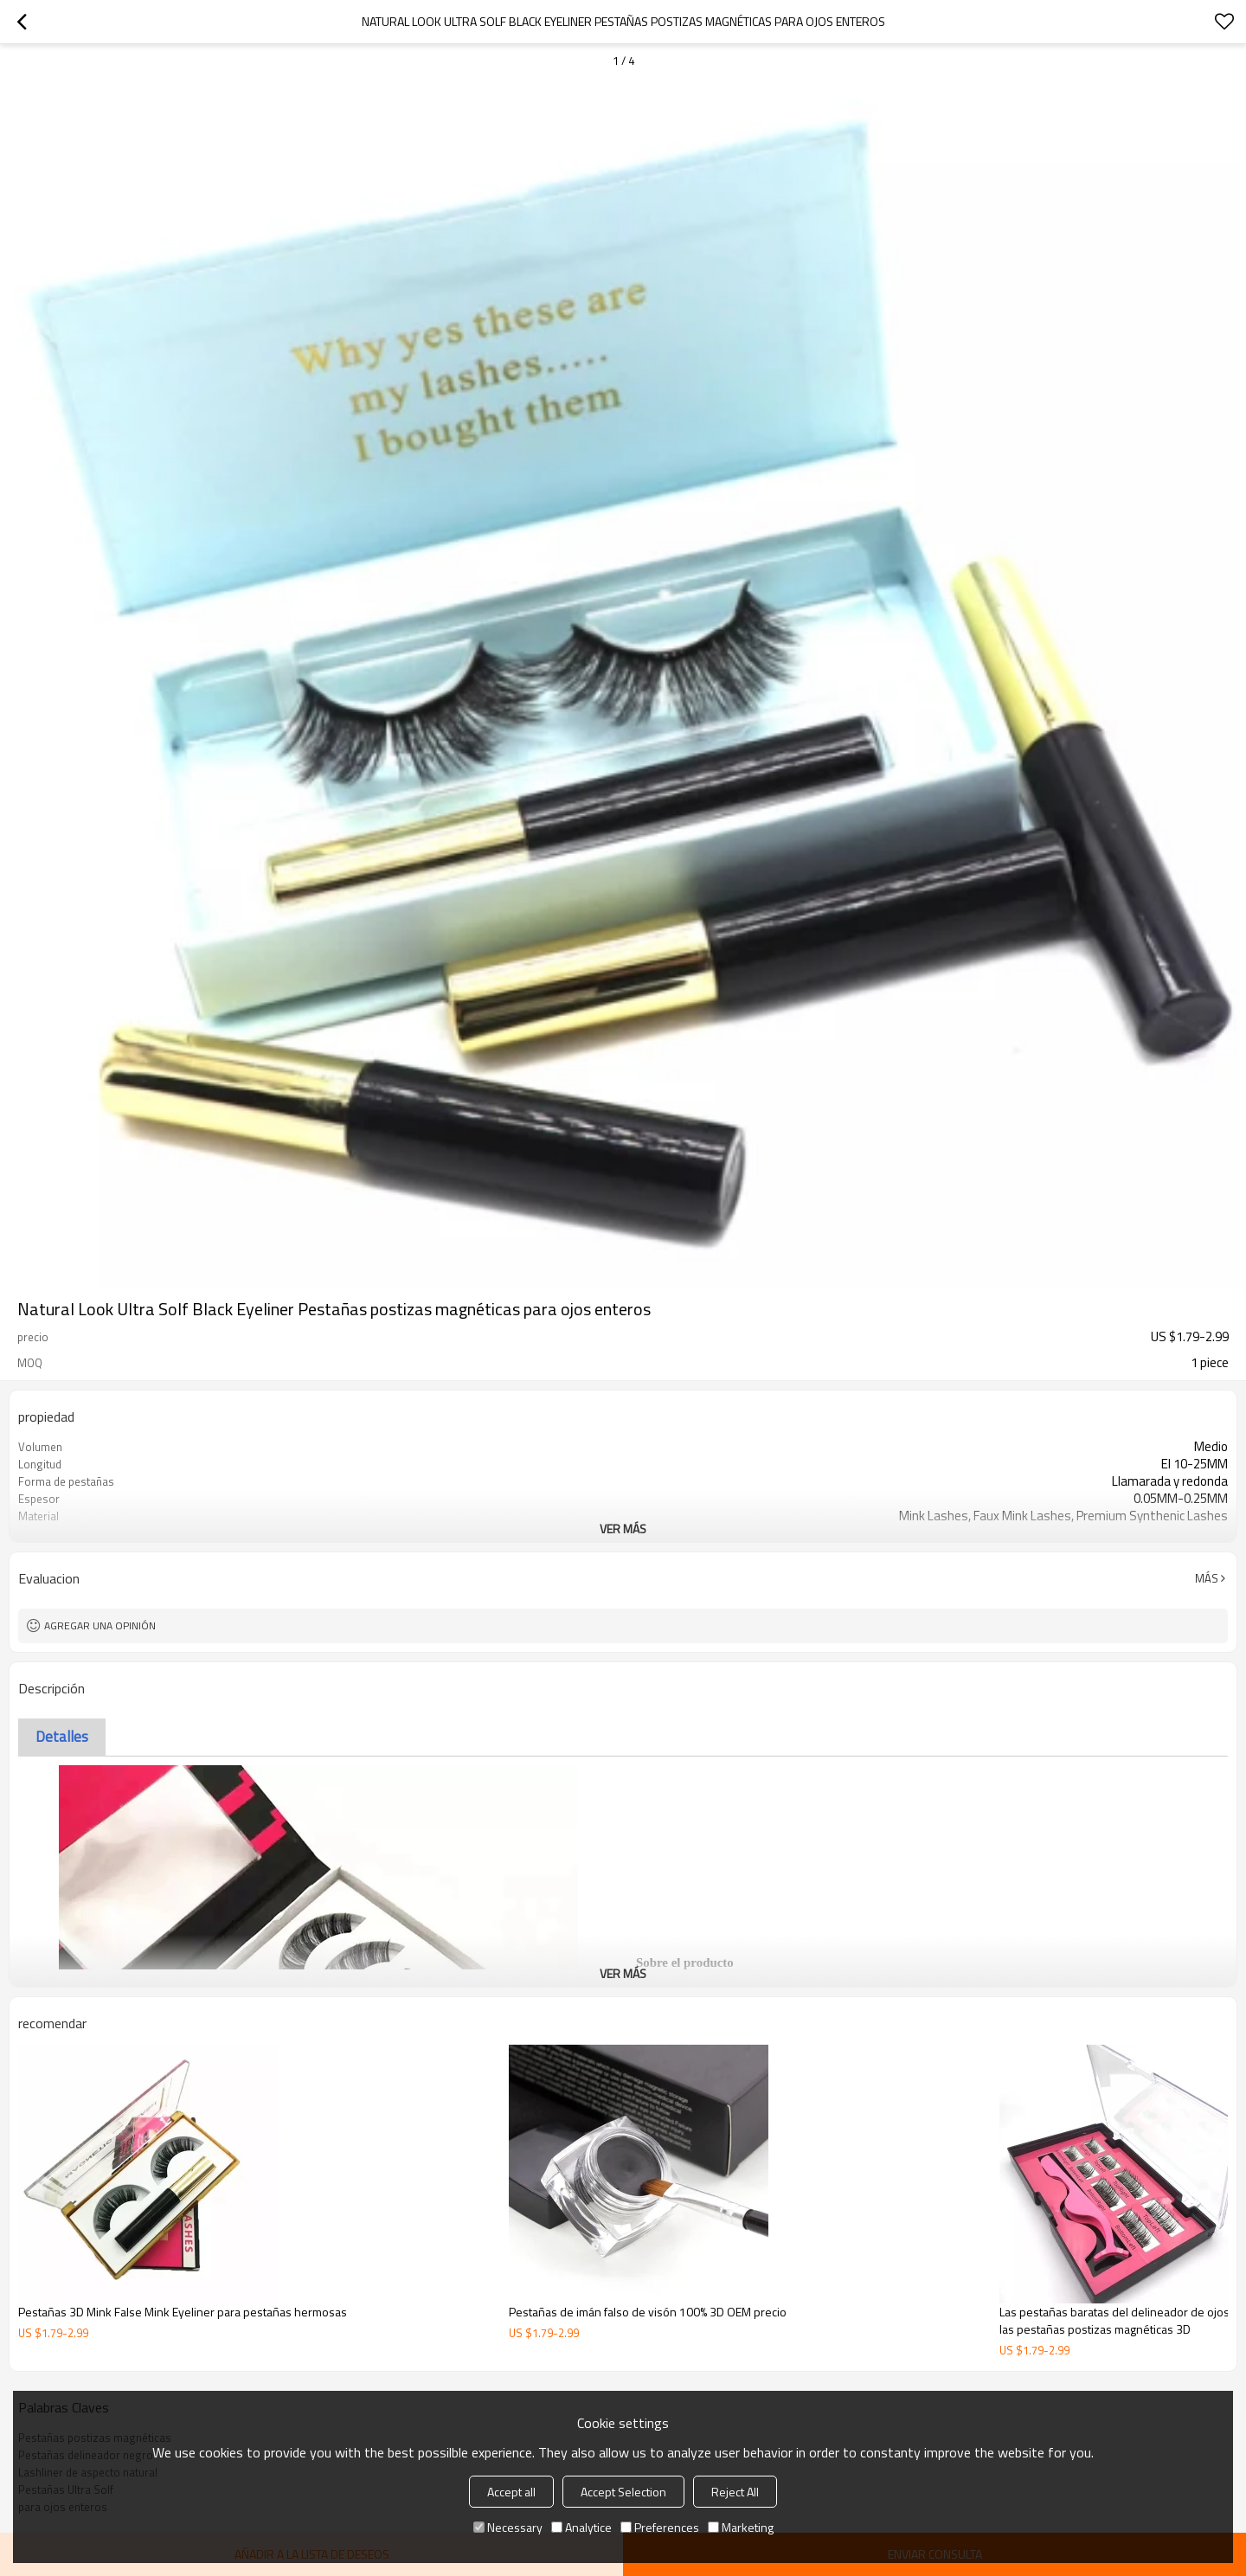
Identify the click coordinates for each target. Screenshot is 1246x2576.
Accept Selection (623, 2492)
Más (1206, 1578)
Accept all (511, 2492)
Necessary (508, 2527)
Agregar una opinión (100, 1625)
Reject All (735, 2492)
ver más (623, 1528)
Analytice (581, 2527)
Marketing (741, 2527)
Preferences (659, 2527)
